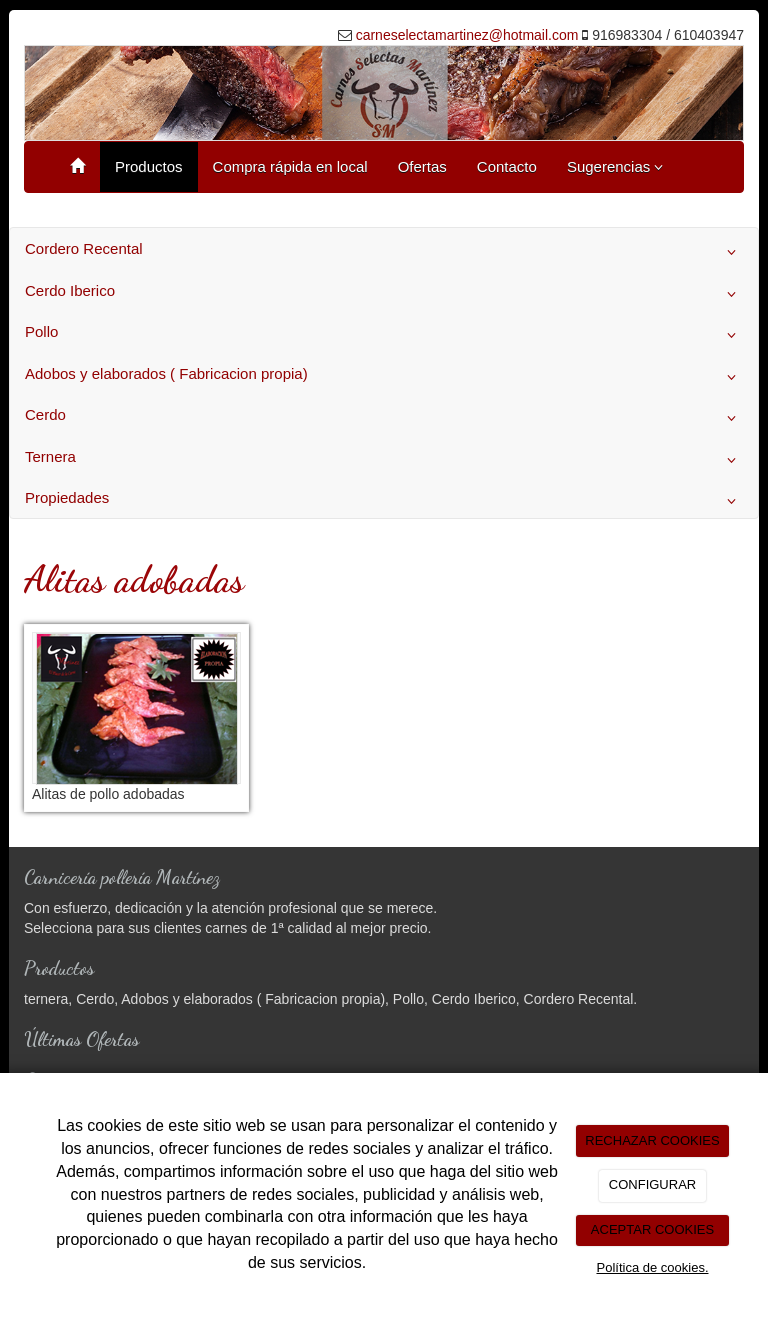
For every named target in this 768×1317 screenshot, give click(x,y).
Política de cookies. (652, 1267)
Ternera (384, 460)
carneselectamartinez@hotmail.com (467, 35)
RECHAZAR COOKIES (652, 1140)
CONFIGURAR (652, 1184)
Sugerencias (615, 166)
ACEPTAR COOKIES (652, 1229)
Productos (149, 166)
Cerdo (384, 418)
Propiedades (384, 501)
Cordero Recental (384, 252)
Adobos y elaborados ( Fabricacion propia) (384, 377)
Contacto (507, 166)
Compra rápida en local (290, 166)
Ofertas (422, 166)
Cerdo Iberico (384, 294)
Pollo (384, 335)
